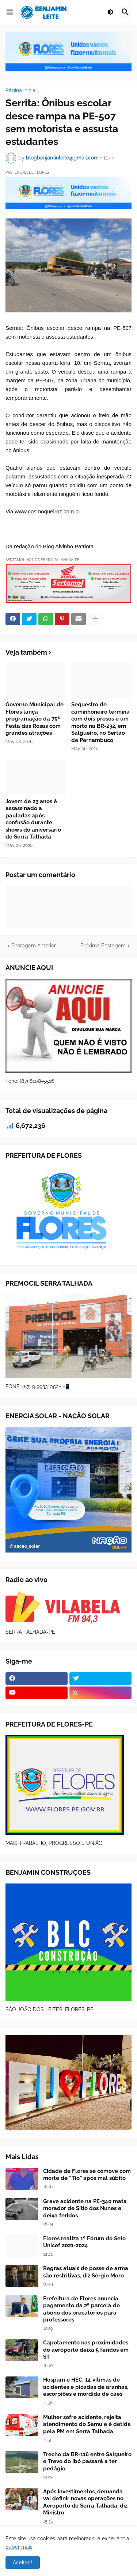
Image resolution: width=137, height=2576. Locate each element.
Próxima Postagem (103, 945)
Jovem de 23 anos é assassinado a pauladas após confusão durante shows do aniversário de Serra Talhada (33, 819)
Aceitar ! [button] (23, 2562)
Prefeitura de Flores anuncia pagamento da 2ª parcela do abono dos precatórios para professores (81, 2309)
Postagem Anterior (33, 945)
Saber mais (19, 2547)
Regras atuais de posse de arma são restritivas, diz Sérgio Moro (85, 2272)
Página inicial (21, 90)
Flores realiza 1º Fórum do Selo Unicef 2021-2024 (84, 2242)
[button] (10, 12)
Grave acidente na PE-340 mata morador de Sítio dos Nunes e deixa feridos (85, 2208)
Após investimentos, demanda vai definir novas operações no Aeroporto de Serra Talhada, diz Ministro (85, 2502)
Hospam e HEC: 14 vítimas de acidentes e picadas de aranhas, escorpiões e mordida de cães (85, 2386)
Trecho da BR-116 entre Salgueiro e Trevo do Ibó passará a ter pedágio (87, 2461)
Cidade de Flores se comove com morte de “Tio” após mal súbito (87, 2175)
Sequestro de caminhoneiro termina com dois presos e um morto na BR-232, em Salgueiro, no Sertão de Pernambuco (100, 722)
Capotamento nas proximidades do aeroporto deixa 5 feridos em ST (86, 2349)
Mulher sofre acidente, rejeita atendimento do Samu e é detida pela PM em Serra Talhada (87, 2424)
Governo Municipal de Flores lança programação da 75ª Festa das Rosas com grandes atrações (34, 718)
